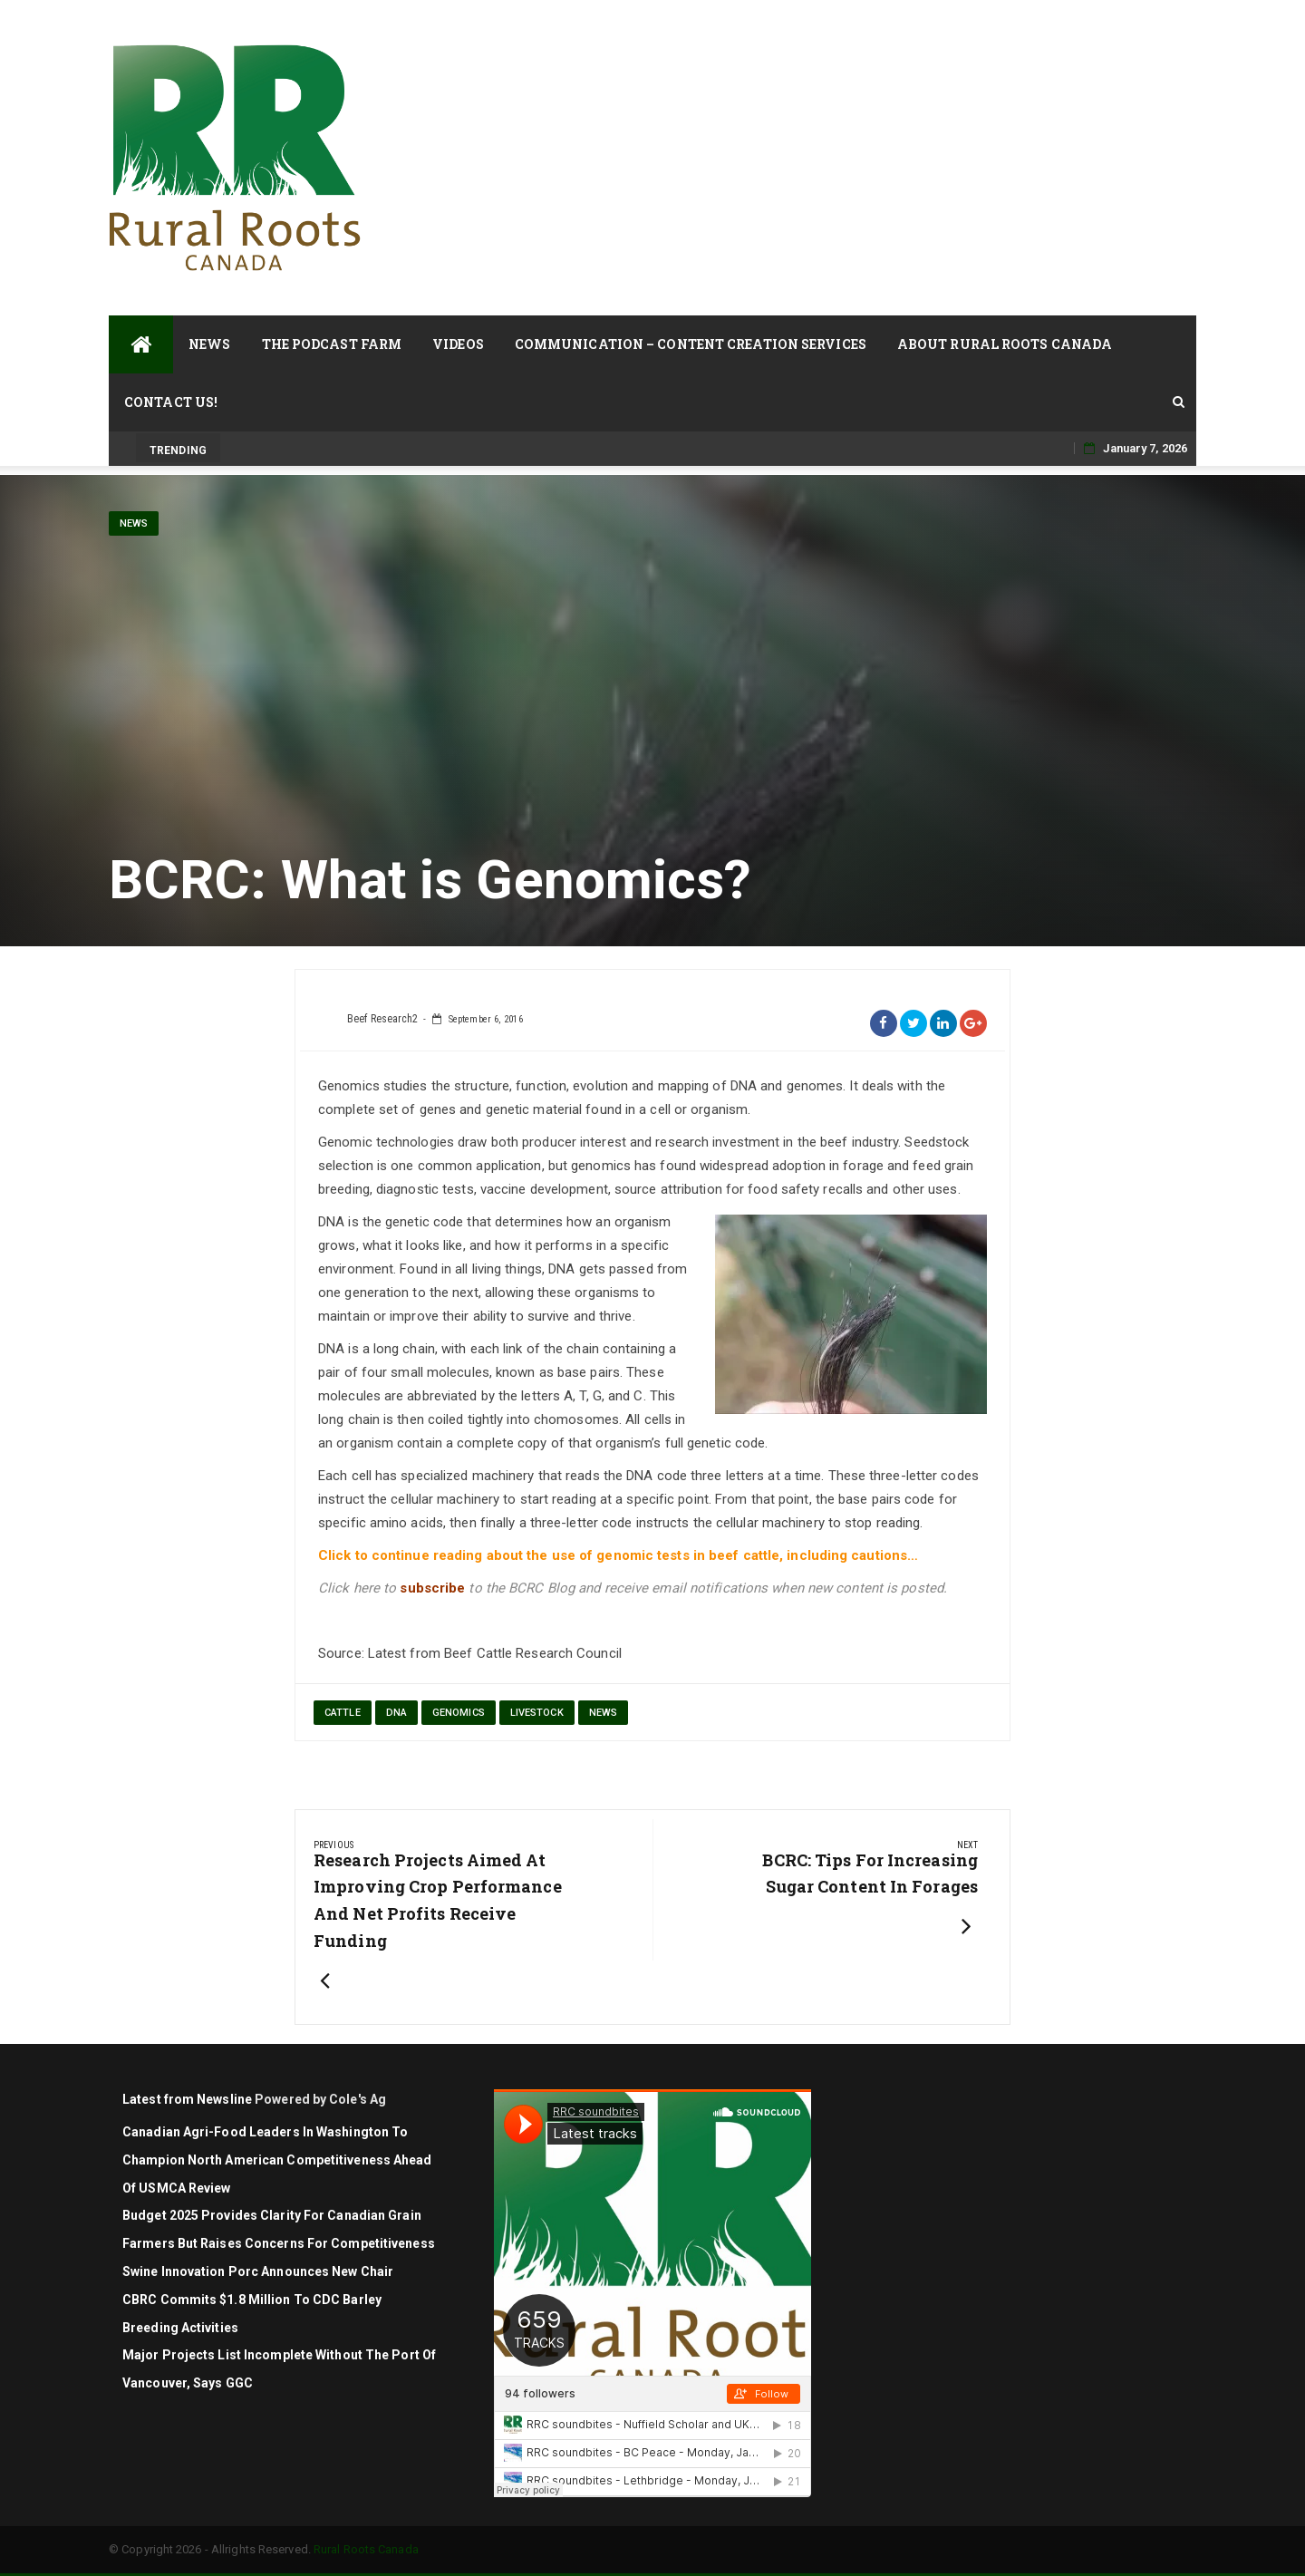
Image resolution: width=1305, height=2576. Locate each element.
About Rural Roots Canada (1004, 344)
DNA (396, 1713)
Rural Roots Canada (366, 2549)
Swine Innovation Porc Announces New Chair (257, 2271)
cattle (342, 1713)
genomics (458, 1713)
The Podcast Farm (332, 344)
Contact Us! (171, 402)
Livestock (537, 1713)
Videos (458, 344)
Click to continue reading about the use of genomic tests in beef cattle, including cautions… (620, 1555)
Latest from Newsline (187, 2099)
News (209, 344)
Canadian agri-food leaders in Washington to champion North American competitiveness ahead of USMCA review (277, 2160)
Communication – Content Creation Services (690, 344)
